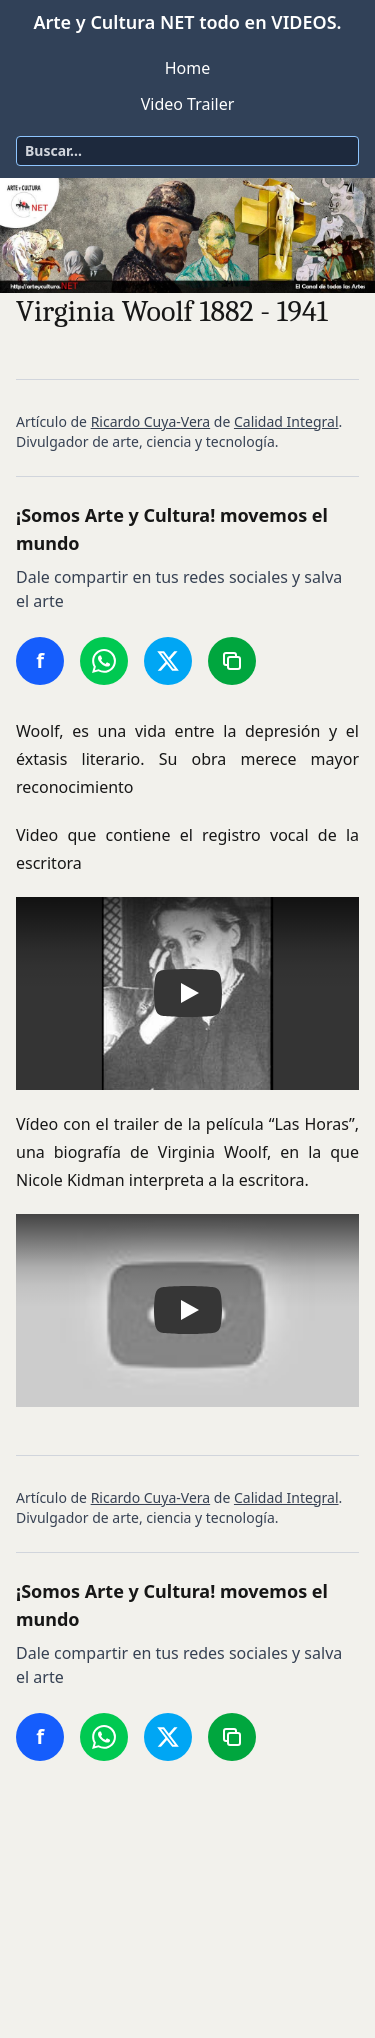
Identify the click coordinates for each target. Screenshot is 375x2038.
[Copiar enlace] (232, 661)
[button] (187, 993)
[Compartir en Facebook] (40, 661)
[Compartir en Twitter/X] (168, 661)
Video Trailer (188, 104)
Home (188, 68)
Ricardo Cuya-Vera (151, 421)
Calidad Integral (286, 421)
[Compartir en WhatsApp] (104, 661)
